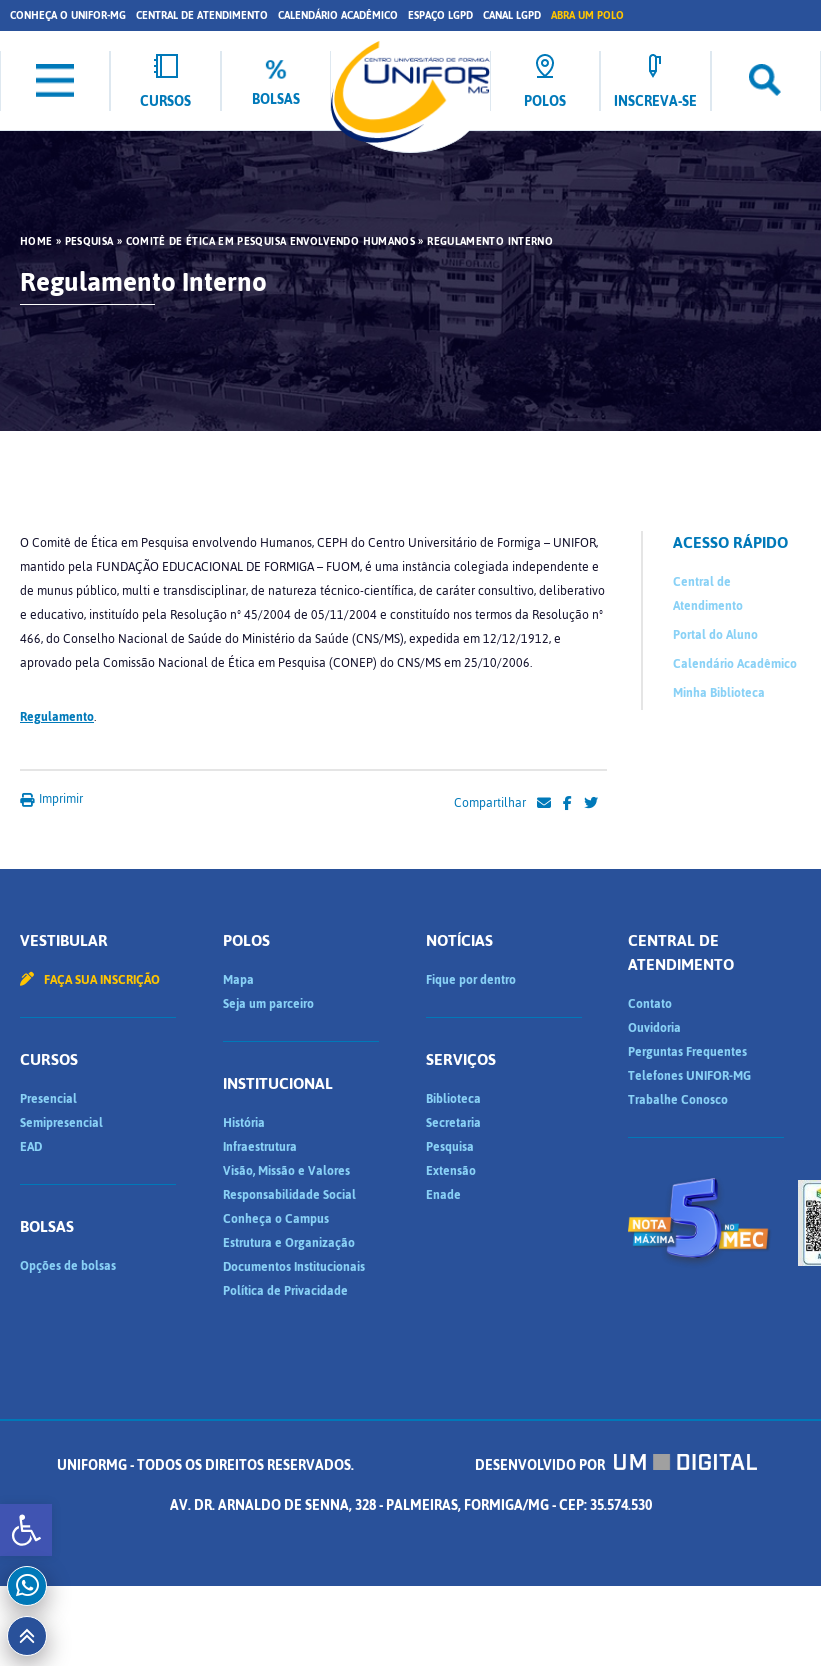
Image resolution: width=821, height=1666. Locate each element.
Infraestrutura (260, 1147)
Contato (650, 1004)
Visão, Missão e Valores (286, 1171)
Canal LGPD (512, 15)
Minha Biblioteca (719, 693)
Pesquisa (89, 242)
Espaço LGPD (440, 15)
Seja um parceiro (268, 1004)
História (244, 1123)
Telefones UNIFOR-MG (689, 1076)
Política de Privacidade (285, 1291)
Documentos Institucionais (294, 1267)
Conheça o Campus (276, 1219)
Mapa (238, 980)
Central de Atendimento (202, 15)
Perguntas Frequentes (687, 1052)
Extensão (451, 1171)
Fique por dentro (471, 980)
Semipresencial (61, 1123)
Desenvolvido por (616, 1465)
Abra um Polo (587, 15)
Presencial (48, 1099)
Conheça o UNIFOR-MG (68, 15)
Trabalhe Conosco (678, 1100)
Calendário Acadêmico (338, 15)
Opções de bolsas (68, 1266)
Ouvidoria (654, 1028)
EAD (31, 1147)
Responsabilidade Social (289, 1195)
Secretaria (453, 1123)
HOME (36, 242)
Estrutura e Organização (289, 1243)
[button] (26, 1530)
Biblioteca (453, 1099)
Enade (443, 1195)
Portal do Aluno (715, 635)
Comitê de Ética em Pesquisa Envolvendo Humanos (271, 242)
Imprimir (51, 799)
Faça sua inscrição (90, 980)
